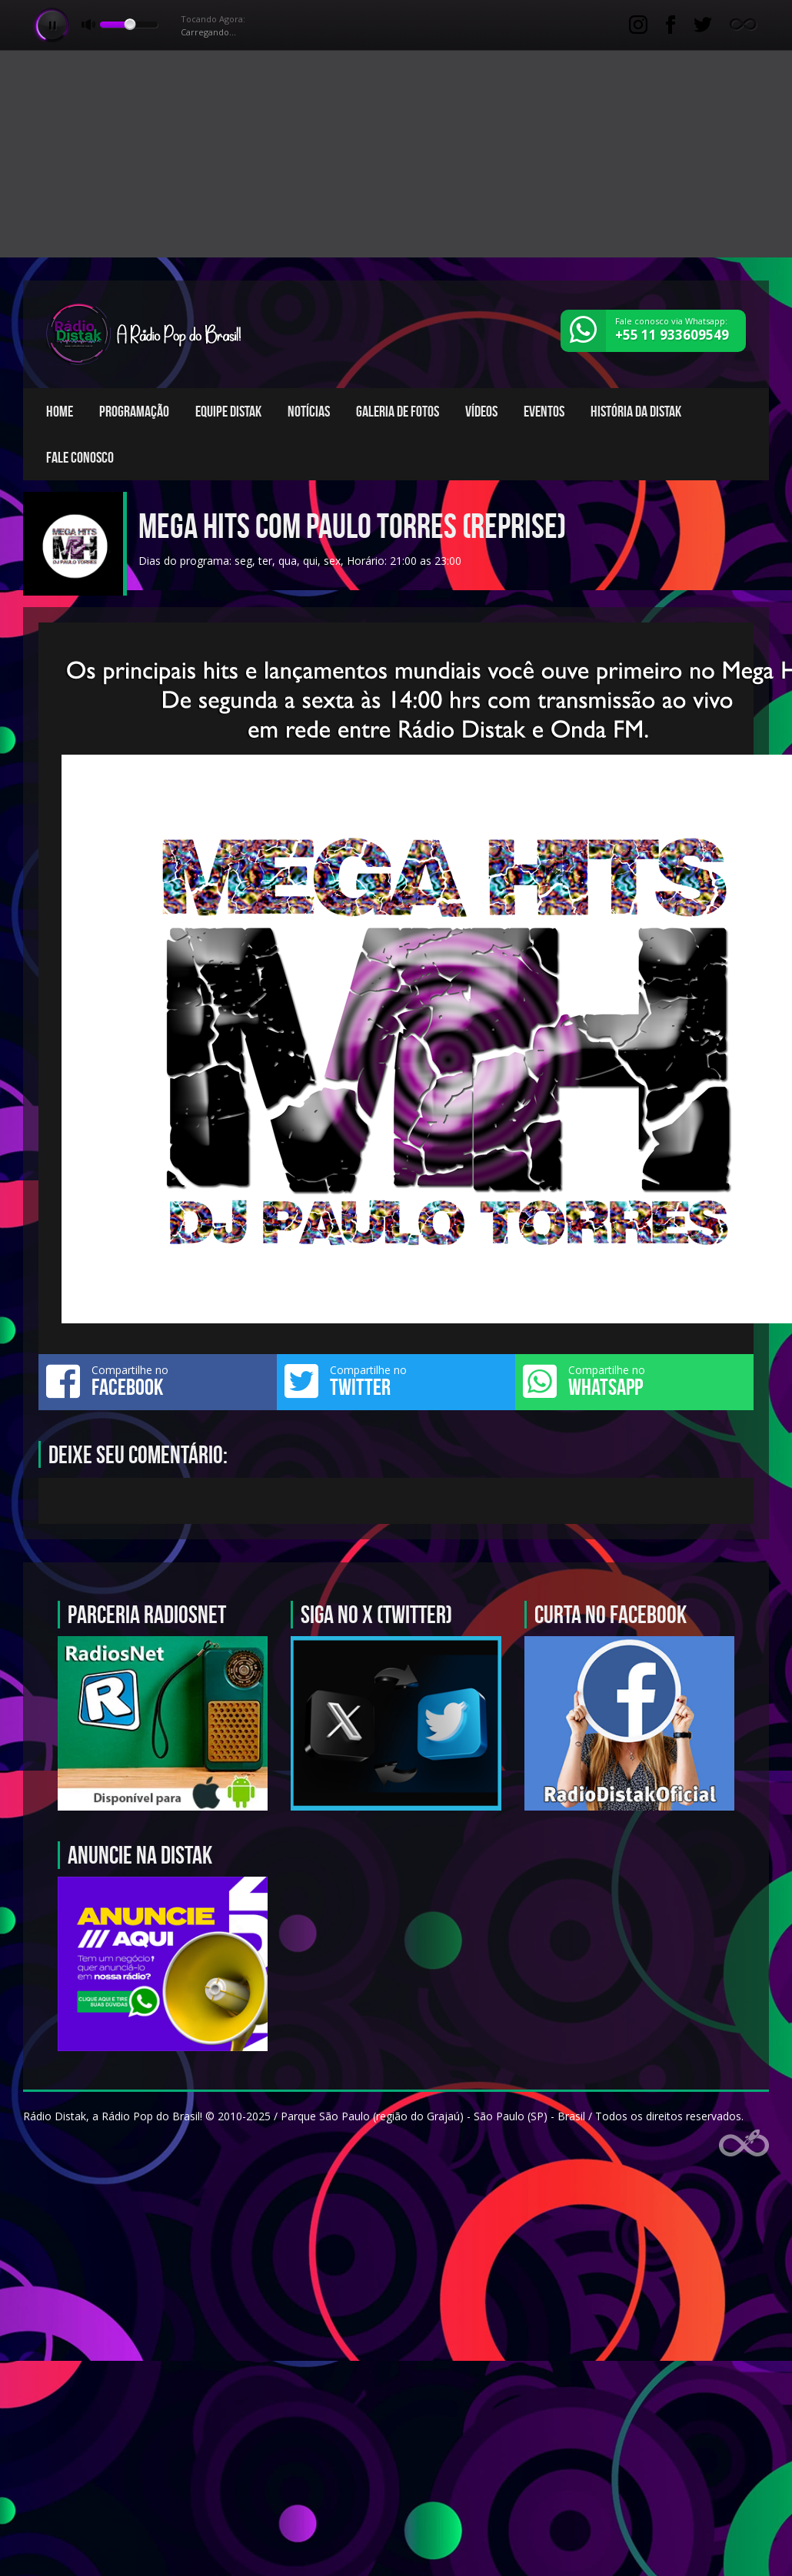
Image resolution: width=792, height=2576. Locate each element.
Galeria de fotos (397, 411)
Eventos (544, 411)
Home (59, 411)
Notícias (309, 411)
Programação (134, 411)
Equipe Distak (228, 411)
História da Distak (636, 411)
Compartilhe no (157, 1381)
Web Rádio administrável (744, 2143)
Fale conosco (80, 457)
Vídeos (481, 411)
